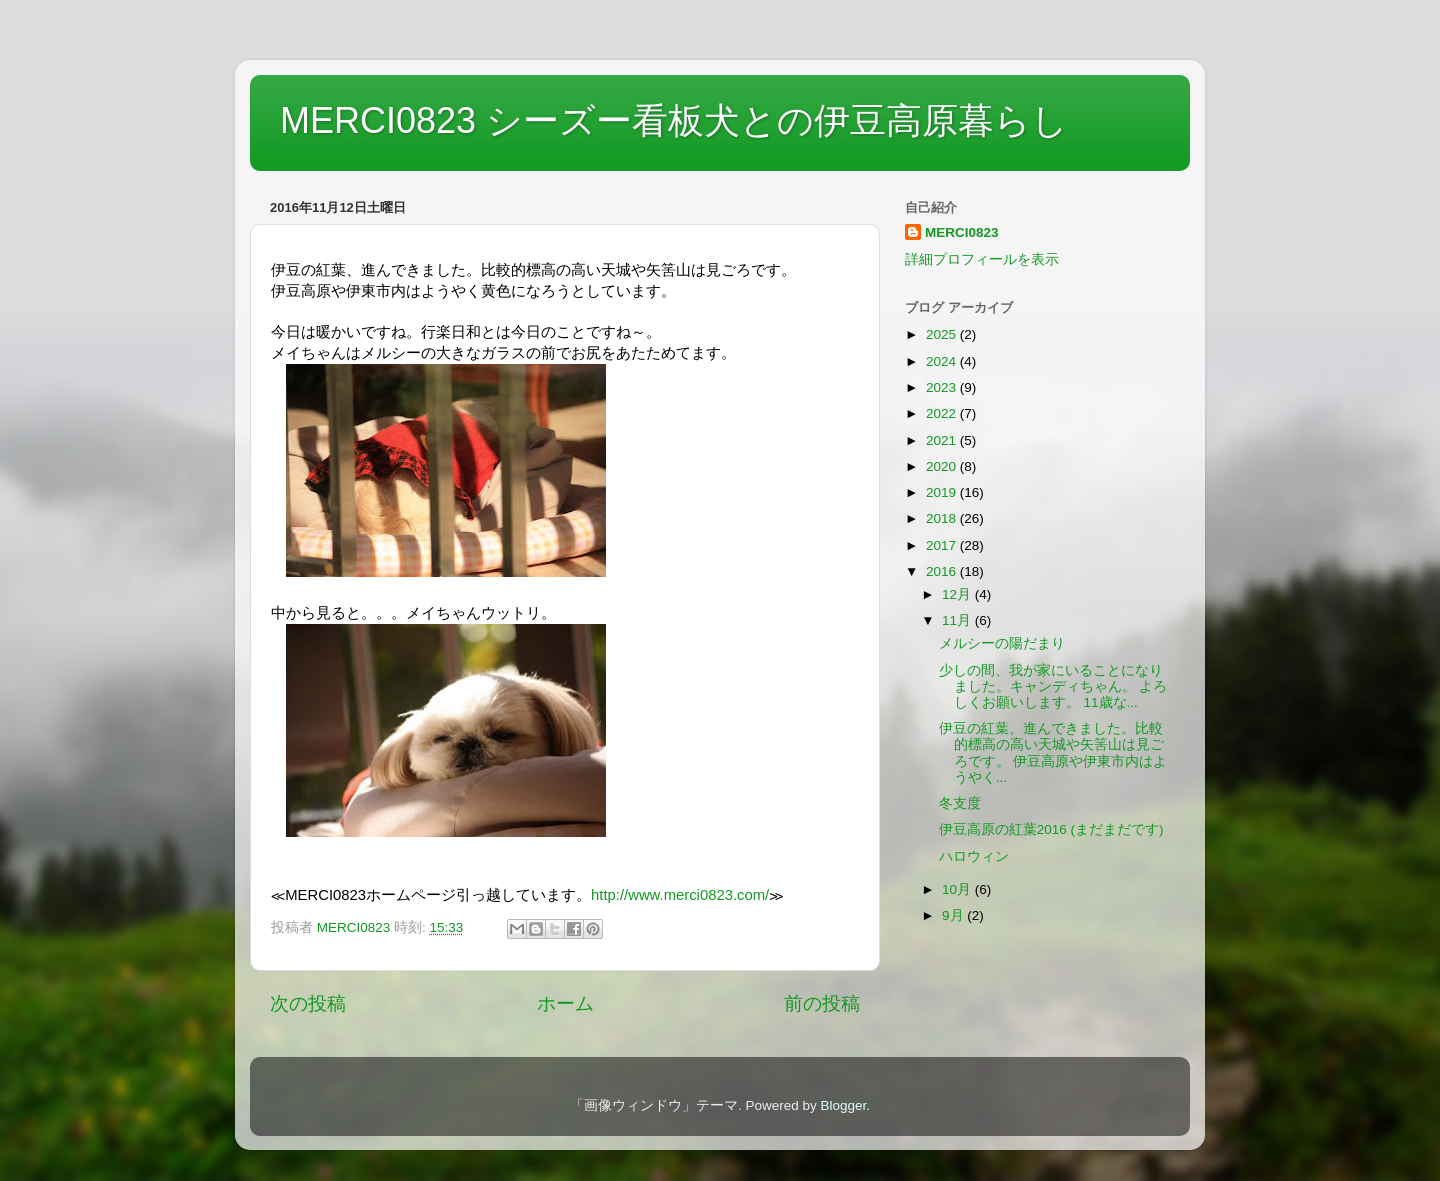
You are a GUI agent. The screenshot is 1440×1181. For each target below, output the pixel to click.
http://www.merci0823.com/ (680, 895)
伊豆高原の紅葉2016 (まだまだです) (1051, 829)
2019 (943, 492)
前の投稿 (822, 1003)
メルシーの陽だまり (1002, 643)
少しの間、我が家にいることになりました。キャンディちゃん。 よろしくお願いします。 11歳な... (1053, 686)
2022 (943, 413)
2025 (943, 334)
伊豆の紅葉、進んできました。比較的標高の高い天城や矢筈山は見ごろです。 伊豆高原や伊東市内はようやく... (1053, 753)
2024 (943, 361)
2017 (943, 545)
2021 (943, 440)
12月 (958, 594)
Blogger (843, 1105)
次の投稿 (308, 1003)
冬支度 (960, 803)
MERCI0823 (962, 232)
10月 (958, 889)
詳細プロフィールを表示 (982, 259)
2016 (943, 571)
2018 (943, 518)
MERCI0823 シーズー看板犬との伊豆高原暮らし (674, 120)
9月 (954, 915)
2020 (943, 466)
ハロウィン (974, 856)
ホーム (565, 1003)
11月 (958, 620)
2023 (943, 387)
